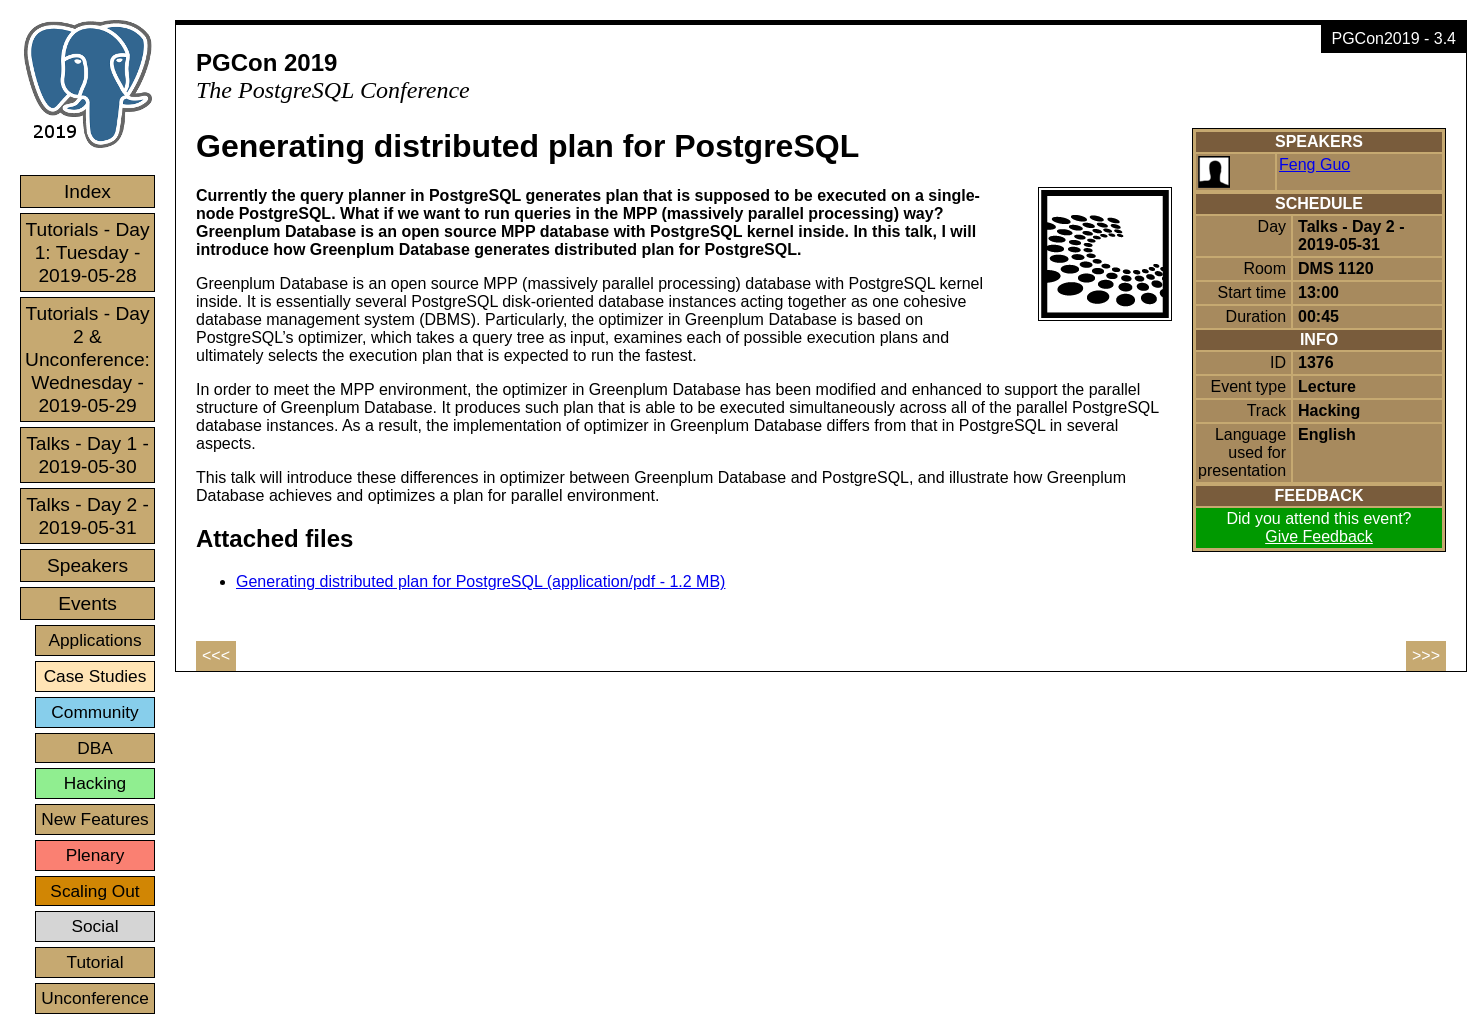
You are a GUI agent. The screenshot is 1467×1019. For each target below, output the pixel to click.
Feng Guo (1314, 164)
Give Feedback (1319, 536)
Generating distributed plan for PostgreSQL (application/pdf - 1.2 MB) (480, 581)
